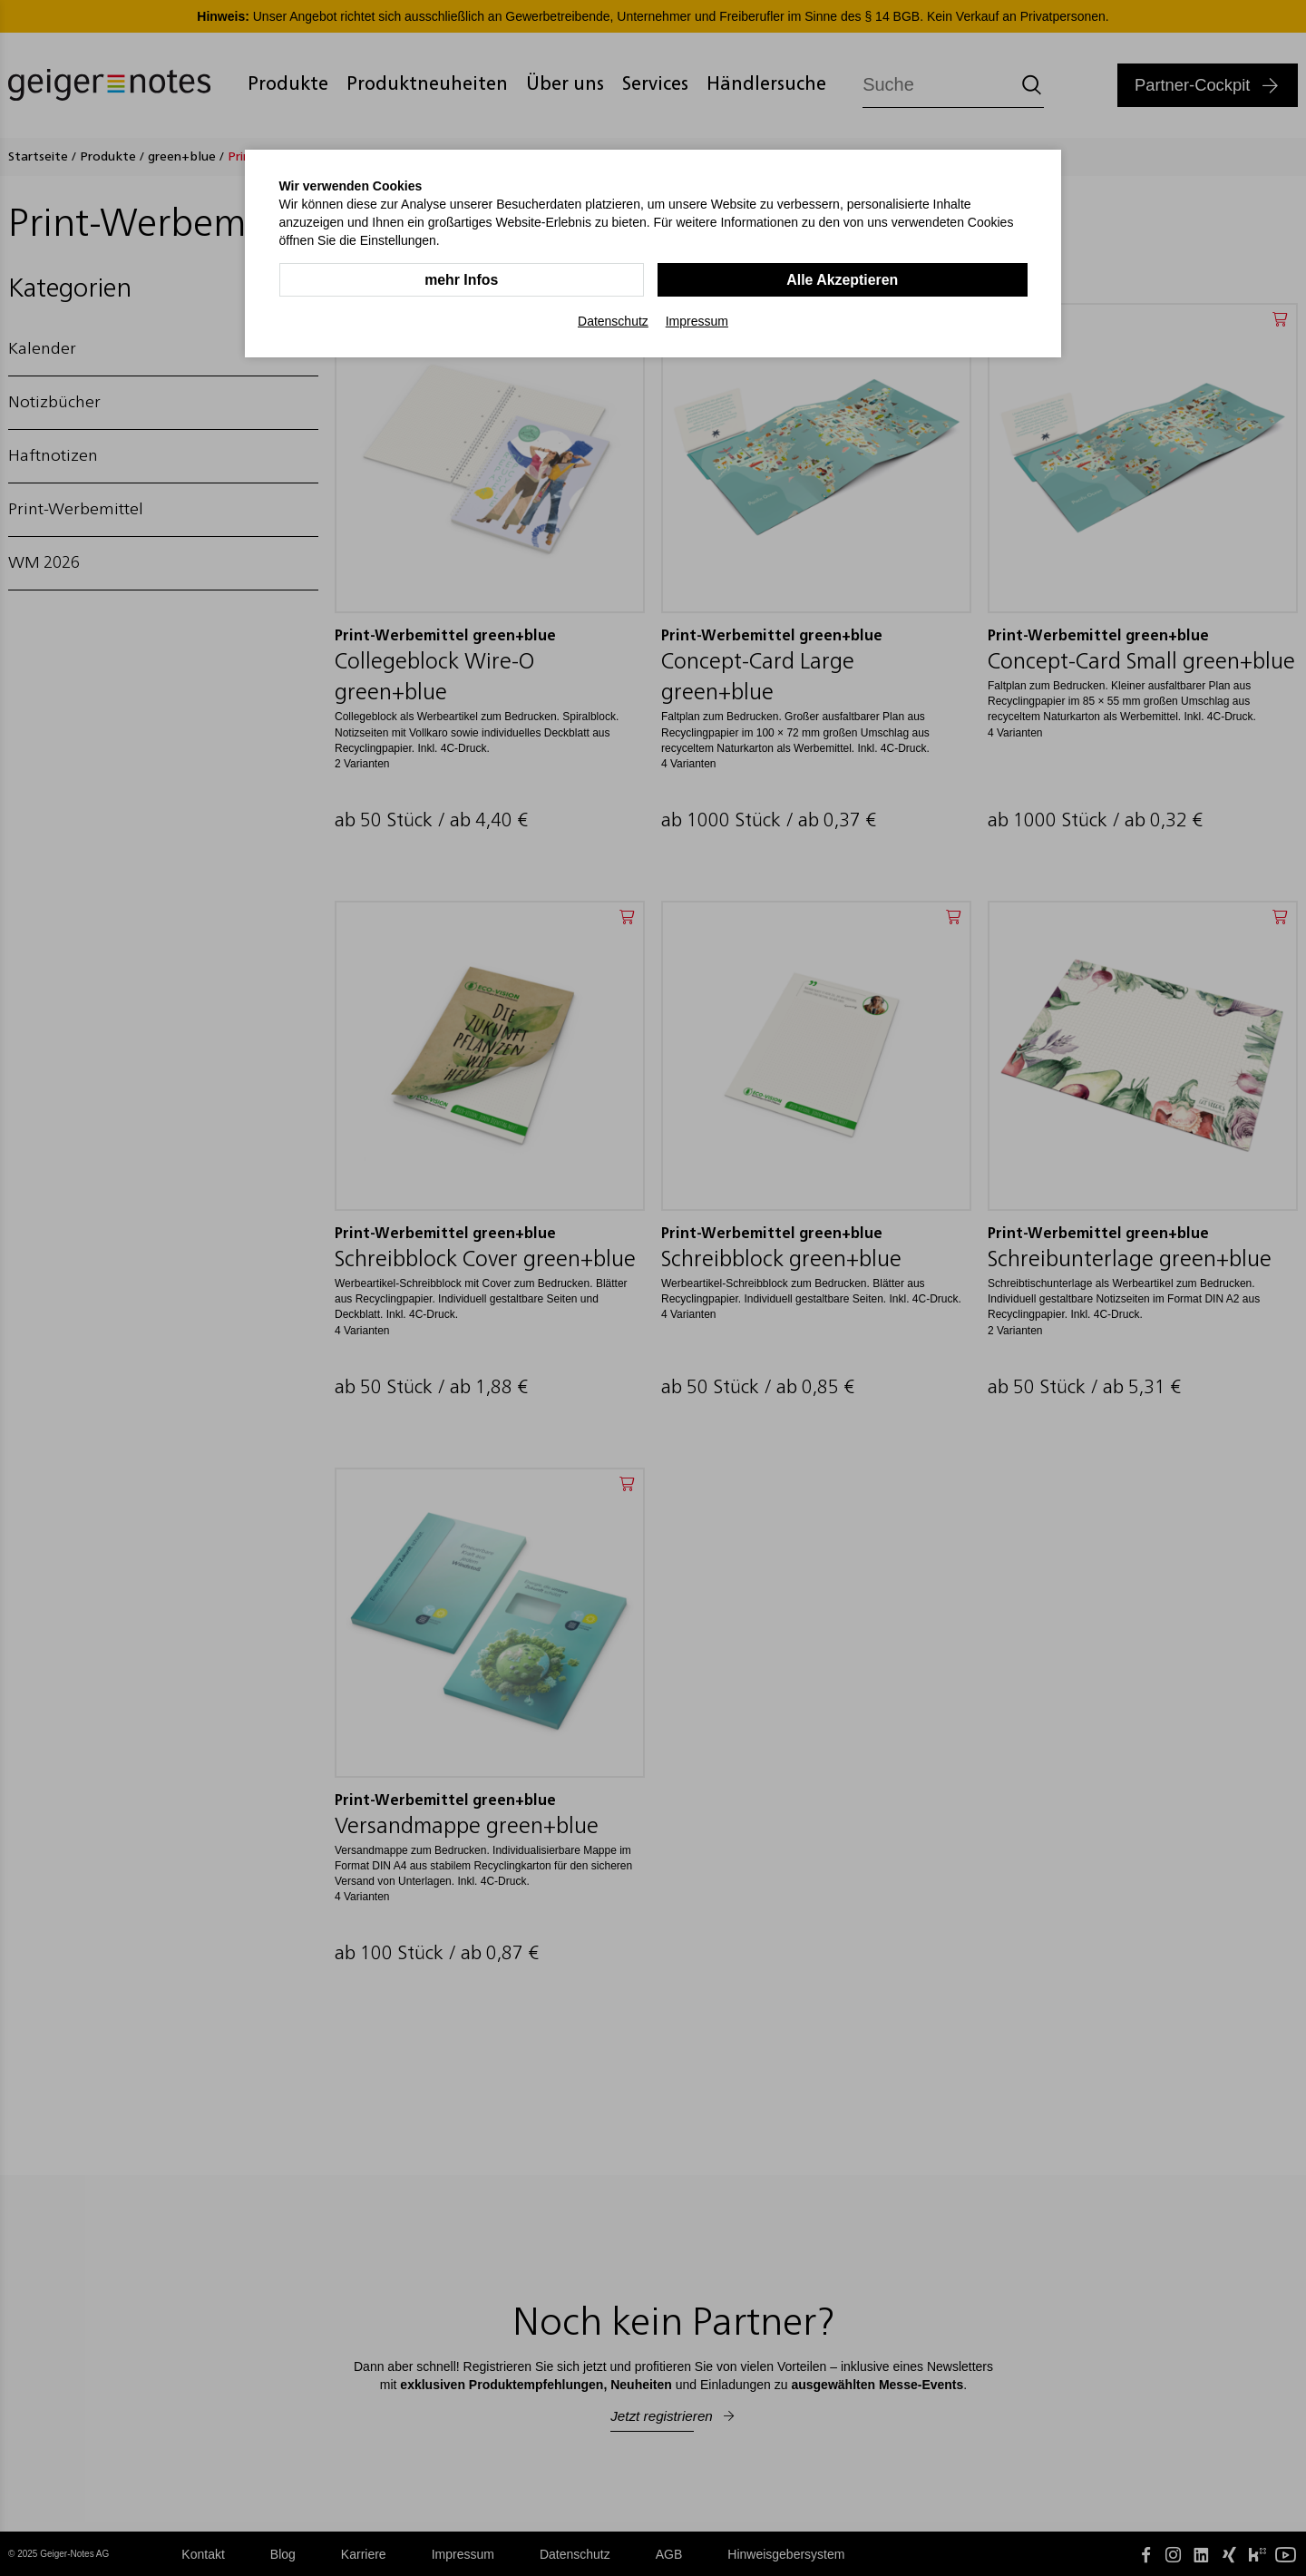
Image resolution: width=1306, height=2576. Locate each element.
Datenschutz (613, 321)
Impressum (697, 321)
